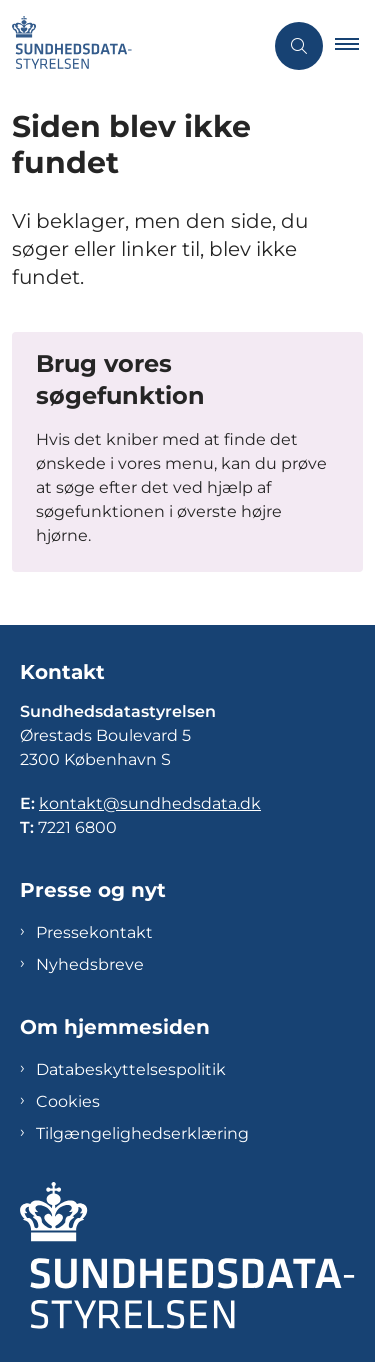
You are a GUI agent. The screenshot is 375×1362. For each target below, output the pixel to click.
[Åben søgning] (299, 46)
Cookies (68, 1101)
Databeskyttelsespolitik (131, 1069)
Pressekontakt (94, 932)
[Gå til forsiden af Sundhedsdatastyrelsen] (66, 46)
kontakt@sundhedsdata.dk (150, 803)
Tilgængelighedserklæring (142, 1133)
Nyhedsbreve (90, 964)
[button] (355, 46)
